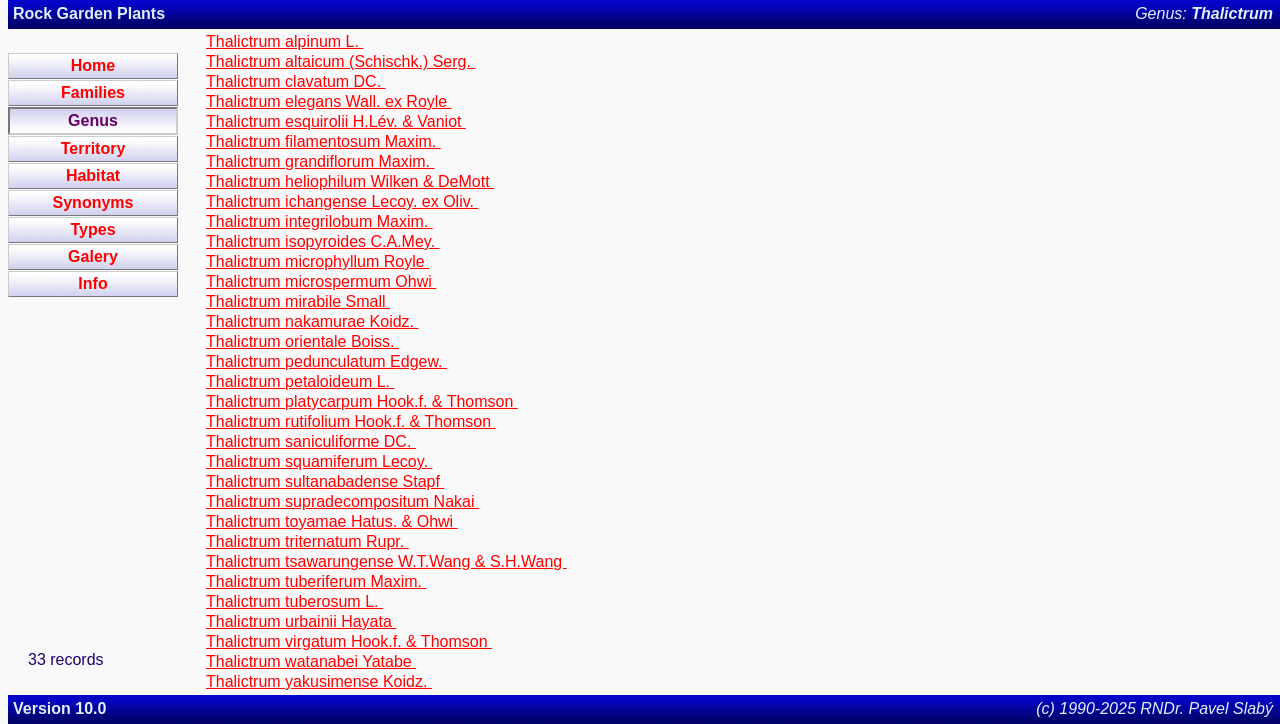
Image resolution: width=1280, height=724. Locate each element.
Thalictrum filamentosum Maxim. (323, 141)
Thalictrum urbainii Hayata (301, 621)
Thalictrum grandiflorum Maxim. (320, 161)
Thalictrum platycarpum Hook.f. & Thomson (362, 401)
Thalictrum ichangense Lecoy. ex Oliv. (342, 201)
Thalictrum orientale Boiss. (302, 341)
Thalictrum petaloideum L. (300, 381)
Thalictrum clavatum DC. (296, 81)
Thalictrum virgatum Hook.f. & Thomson (349, 641)
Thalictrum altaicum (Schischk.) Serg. (340, 61)
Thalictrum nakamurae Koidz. (312, 321)
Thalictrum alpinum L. (284, 41)
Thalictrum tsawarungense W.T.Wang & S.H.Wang (386, 561)
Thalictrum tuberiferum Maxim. (316, 581)
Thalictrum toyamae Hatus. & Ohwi (332, 521)
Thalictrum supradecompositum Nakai (342, 501)
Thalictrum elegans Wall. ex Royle (329, 101)
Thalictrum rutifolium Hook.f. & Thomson (351, 421)
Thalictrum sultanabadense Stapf (325, 481)
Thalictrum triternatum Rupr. (307, 541)
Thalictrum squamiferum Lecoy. (319, 461)
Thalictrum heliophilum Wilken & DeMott (350, 181)
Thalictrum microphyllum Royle (317, 261)
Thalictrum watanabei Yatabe (311, 661)
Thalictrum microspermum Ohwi (321, 281)
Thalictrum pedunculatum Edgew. (326, 361)
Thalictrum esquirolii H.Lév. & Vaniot (336, 121)
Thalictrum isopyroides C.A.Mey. (323, 241)
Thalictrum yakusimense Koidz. (319, 681)
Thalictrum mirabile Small (298, 301)
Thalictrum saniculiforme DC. (311, 441)
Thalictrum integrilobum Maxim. (319, 221)
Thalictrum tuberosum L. (294, 601)
